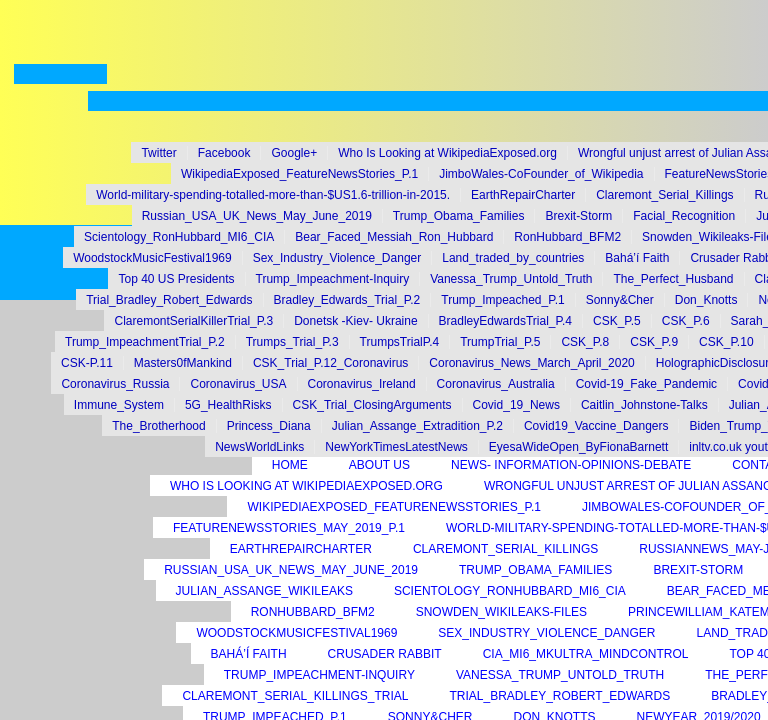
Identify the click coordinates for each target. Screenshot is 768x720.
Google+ (294, 153)
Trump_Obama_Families (459, 216)
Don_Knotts (706, 300)
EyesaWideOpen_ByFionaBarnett (578, 447)
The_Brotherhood (158, 426)
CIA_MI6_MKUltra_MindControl (586, 654)
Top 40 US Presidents (176, 279)
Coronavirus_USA (238, 384)
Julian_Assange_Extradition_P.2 (417, 426)
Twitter (158, 153)
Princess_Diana (269, 426)
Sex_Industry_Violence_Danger (337, 258)
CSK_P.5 (617, 321)
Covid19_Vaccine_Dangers (596, 426)
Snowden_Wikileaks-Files (501, 612)
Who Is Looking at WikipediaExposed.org (447, 153)
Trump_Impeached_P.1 (502, 300)
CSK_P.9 (654, 342)
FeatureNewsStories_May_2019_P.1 (289, 528)
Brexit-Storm (578, 216)
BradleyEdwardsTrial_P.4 (505, 321)
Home (290, 465)
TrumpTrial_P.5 (500, 342)
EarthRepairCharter (523, 195)
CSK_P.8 (585, 342)
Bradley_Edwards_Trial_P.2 (347, 300)
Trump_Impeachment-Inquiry (333, 279)
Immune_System (119, 405)
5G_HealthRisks (228, 405)
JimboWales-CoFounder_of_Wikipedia (541, 174)
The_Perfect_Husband (673, 279)
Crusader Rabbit (385, 654)
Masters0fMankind (183, 363)
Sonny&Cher (620, 300)
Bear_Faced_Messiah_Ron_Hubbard (394, 237)
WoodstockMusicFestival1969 (152, 258)
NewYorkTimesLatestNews (396, 447)
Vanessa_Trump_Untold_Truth (511, 279)
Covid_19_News (516, 405)
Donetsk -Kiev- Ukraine (355, 321)
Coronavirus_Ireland (362, 384)
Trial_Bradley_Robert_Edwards (169, 300)
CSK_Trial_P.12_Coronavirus (330, 363)
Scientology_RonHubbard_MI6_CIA (179, 237)
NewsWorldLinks (259, 447)
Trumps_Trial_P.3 (292, 342)
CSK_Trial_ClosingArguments (372, 405)
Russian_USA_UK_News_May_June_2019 (257, 216)
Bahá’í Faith (637, 258)
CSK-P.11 (87, 363)
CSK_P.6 (686, 321)
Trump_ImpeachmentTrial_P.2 (145, 342)
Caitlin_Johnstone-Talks (644, 405)
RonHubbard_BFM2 (567, 237)
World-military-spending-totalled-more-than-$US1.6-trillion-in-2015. (273, 195)
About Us (379, 465)
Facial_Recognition (684, 216)
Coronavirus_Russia (115, 384)
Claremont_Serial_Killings (664, 195)
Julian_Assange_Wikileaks (264, 591)
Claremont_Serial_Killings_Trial (295, 696)
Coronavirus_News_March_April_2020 (531, 363)
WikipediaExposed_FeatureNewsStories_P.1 (299, 174)
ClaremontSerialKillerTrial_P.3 (193, 321)
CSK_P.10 (726, 342)
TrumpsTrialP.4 (400, 342)
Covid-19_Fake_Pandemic (646, 384)
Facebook (224, 153)
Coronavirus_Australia (496, 384)
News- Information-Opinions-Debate (571, 465)
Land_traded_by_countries (513, 258)
